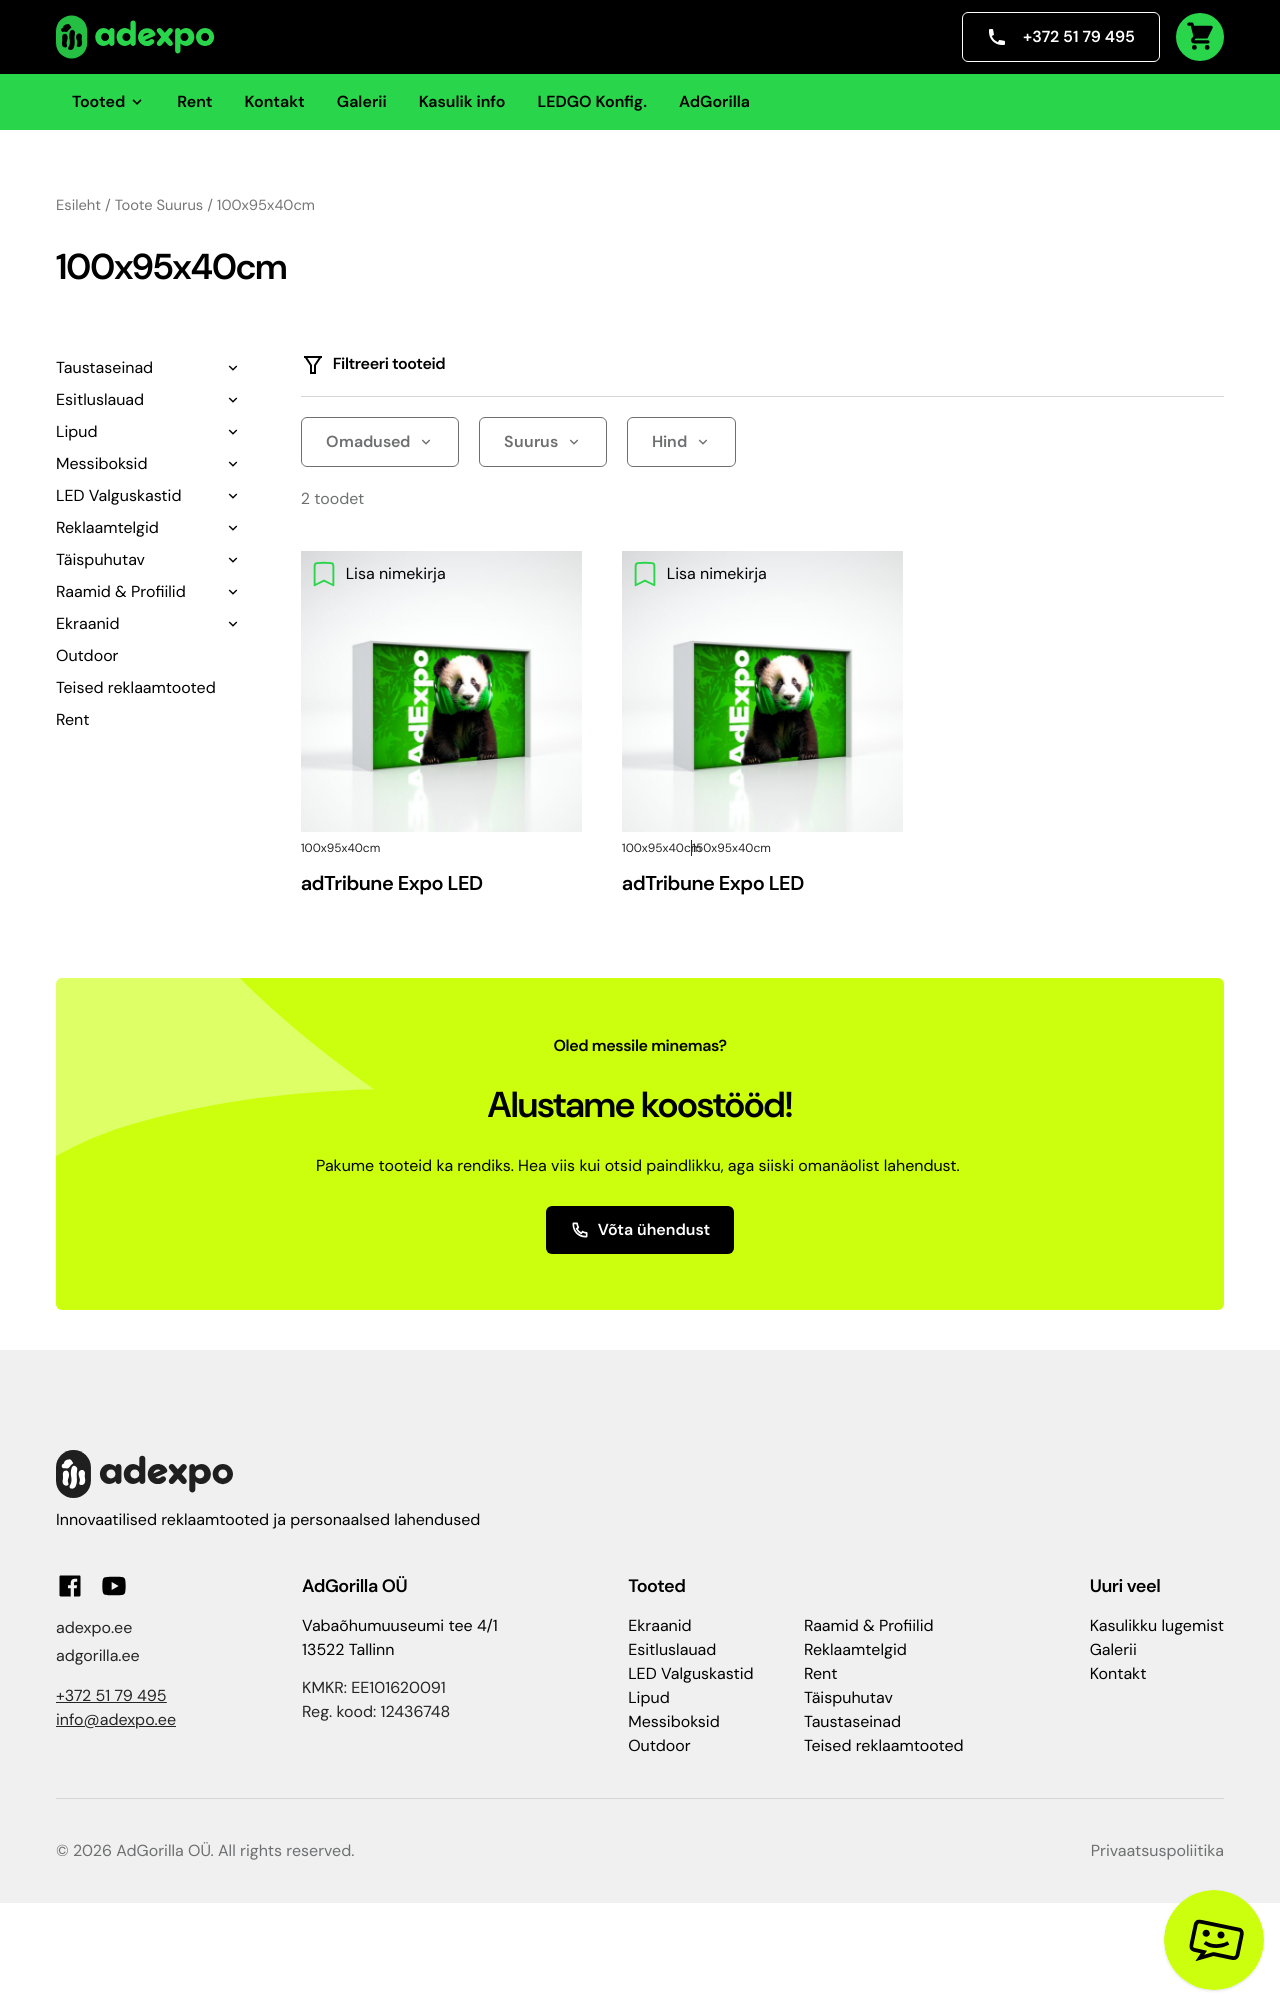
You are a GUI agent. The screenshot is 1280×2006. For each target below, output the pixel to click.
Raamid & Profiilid (121, 591)
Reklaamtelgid (107, 527)
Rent (194, 101)
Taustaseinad (104, 367)
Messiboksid (101, 463)
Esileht (78, 205)
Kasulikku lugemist (1157, 1625)
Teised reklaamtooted (136, 687)
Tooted (108, 101)
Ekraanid (87, 623)
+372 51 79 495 (1061, 36)
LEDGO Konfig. (592, 101)
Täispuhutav (100, 559)
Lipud (76, 431)
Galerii (362, 101)
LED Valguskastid (118, 495)
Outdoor (87, 655)
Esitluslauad (100, 399)
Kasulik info (462, 101)
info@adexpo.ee (116, 1719)
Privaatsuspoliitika (1157, 1850)
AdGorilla (714, 101)
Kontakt (275, 101)
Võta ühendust (640, 1229)
